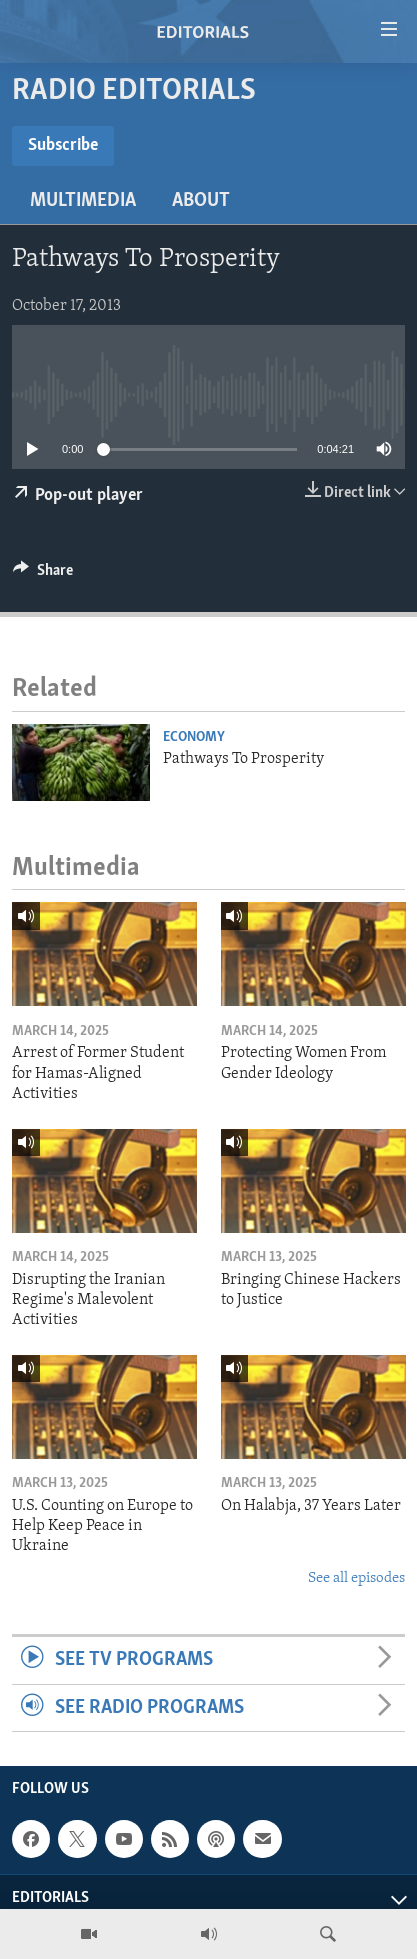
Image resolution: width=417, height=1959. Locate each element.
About (201, 201)
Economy (194, 737)
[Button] (43, 575)
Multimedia (83, 201)
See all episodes (356, 1578)
